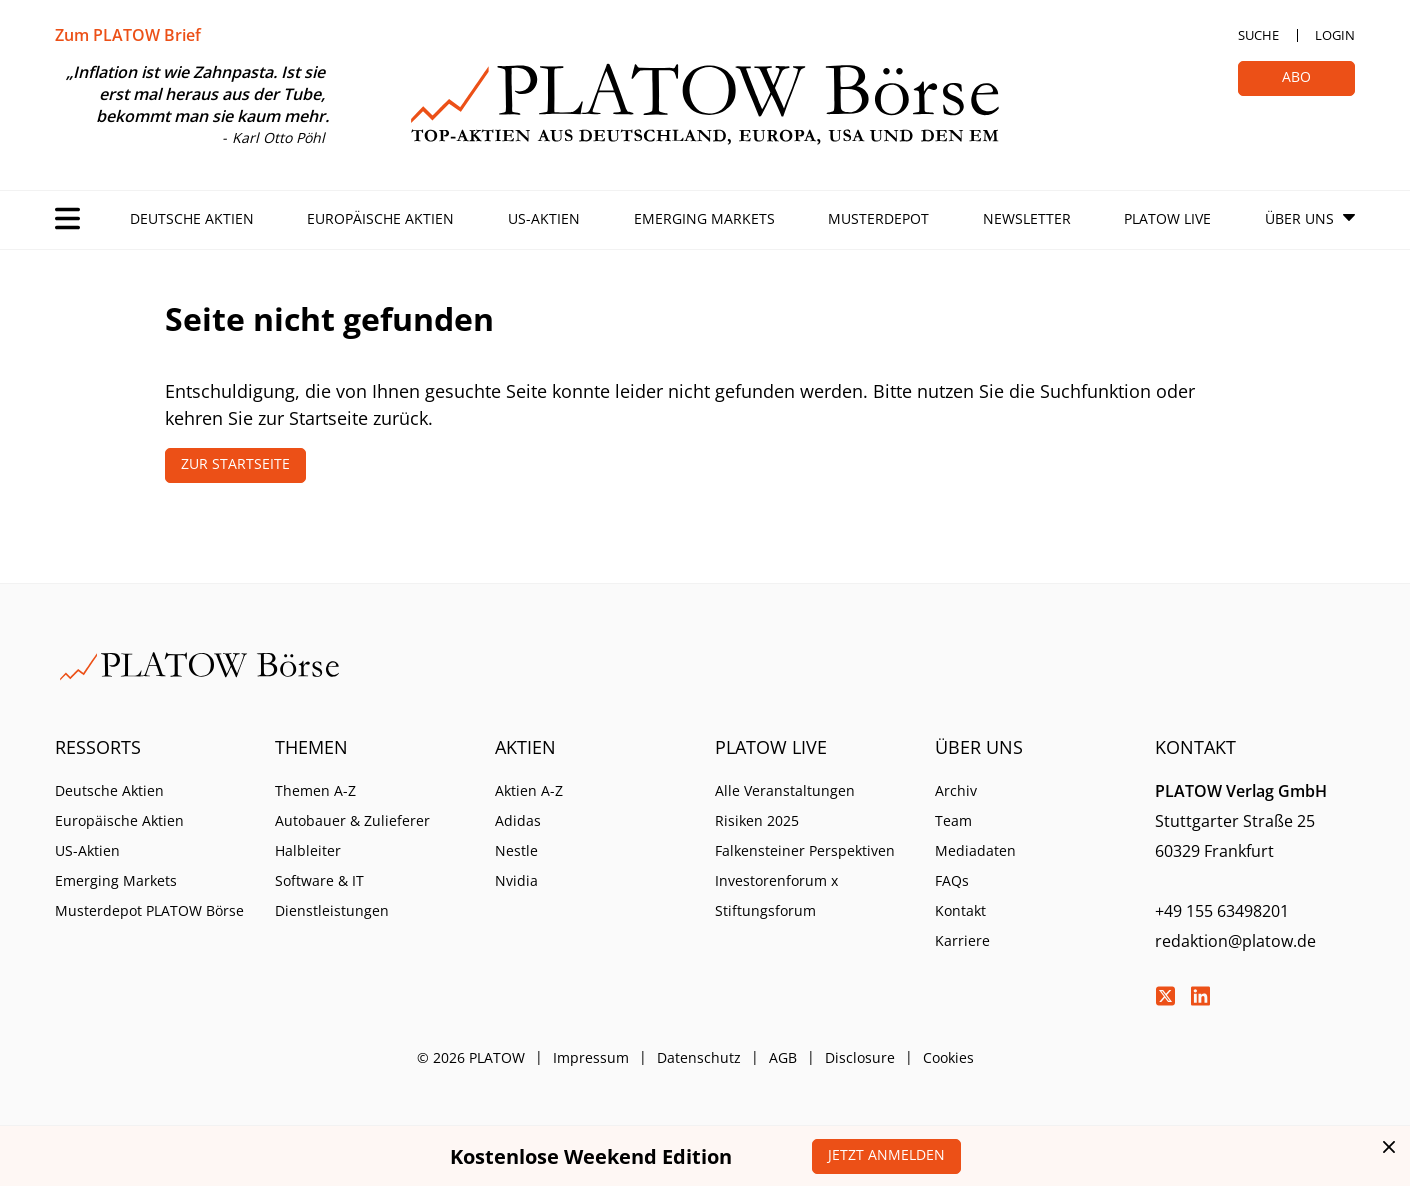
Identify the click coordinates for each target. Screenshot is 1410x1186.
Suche (1258, 35)
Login (1335, 35)
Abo (1296, 76)
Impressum (591, 1057)
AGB (783, 1057)
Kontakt (960, 910)
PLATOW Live (1167, 218)
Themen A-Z (315, 790)
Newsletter (1027, 218)
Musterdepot (878, 218)
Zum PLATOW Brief (128, 35)
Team (953, 820)
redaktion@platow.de (1235, 941)
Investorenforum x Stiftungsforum (776, 895)
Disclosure (860, 1057)
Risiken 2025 (757, 820)
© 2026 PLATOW (471, 1057)
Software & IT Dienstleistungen (332, 895)
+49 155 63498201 (1222, 911)
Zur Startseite (235, 463)
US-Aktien (544, 218)
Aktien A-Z (529, 790)
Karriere (962, 940)
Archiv (956, 790)
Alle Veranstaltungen (785, 790)
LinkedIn (1200, 996)
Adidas (518, 820)
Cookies (948, 1057)
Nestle (516, 850)
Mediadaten (975, 850)
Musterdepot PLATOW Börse (149, 910)
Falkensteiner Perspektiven (805, 850)
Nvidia (516, 880)
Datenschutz (699, 1057)
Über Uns (1299, 218)
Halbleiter (308, 850)
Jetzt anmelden (886, 1154)
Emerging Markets (704, 218)
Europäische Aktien (380, 218)
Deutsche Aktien (192, 218)
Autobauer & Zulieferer (352, 820)
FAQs (952, 880)
